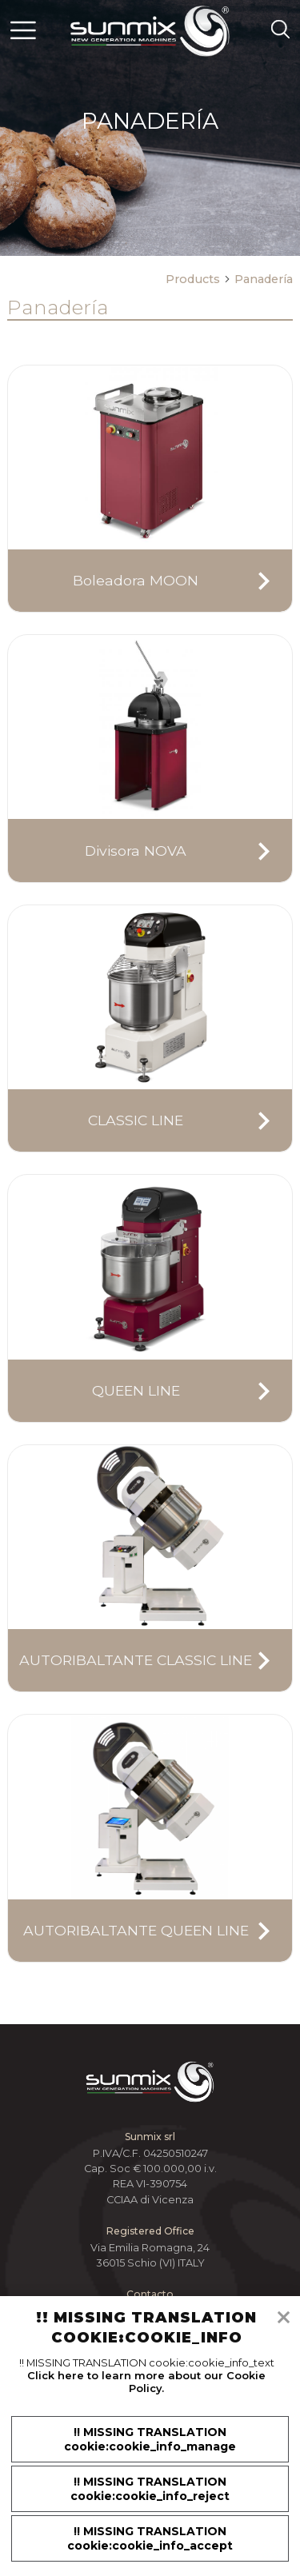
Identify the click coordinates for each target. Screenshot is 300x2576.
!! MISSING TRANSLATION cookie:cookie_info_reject (150, 2488)
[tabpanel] (150, 128)
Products (198, 279)
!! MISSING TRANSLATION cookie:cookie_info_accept (150, 2538)
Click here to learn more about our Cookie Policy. (146, 2381)
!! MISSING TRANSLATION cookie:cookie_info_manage (150, 2439)
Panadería (263, 279)
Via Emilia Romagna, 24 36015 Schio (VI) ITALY (150, 2255)
